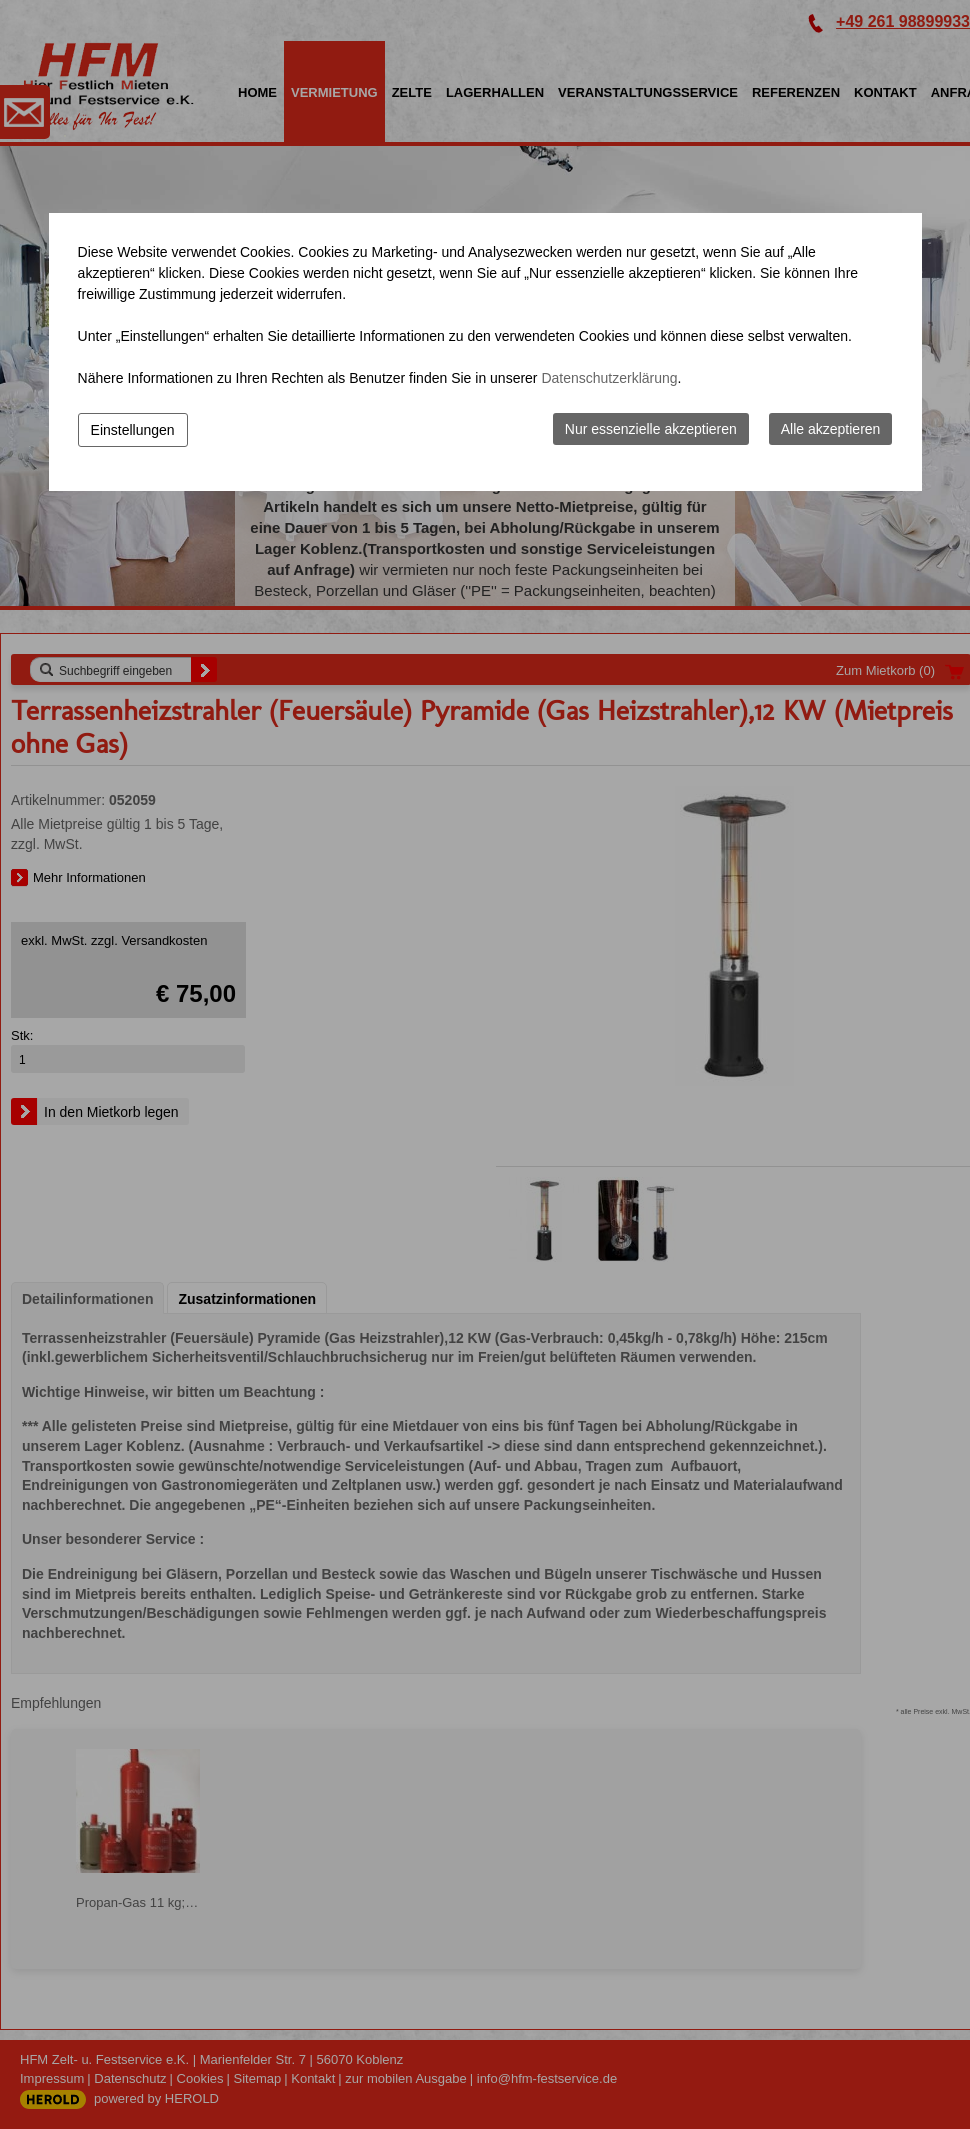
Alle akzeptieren (831, 429)
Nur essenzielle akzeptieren (651, 429)
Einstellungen (133, 430)
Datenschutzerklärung (609, 378)
